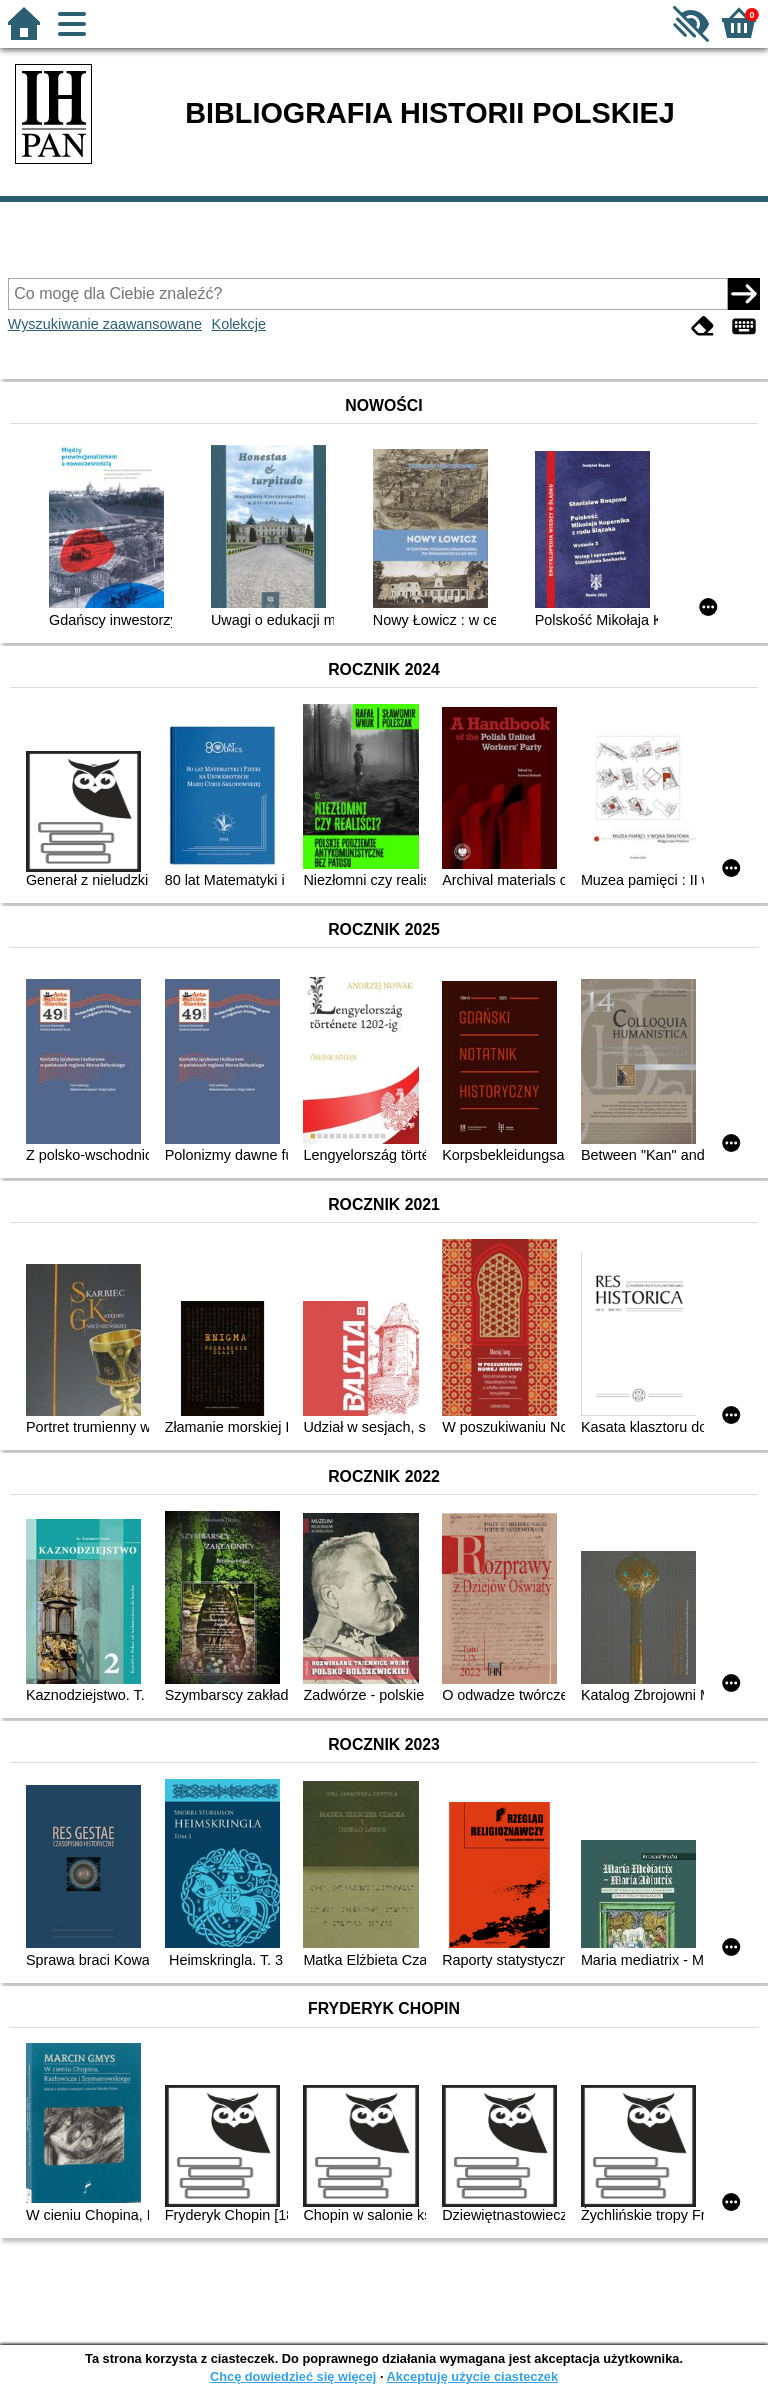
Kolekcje (239, 324)
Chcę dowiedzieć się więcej (293, 2376)
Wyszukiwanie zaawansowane (105, 324)
